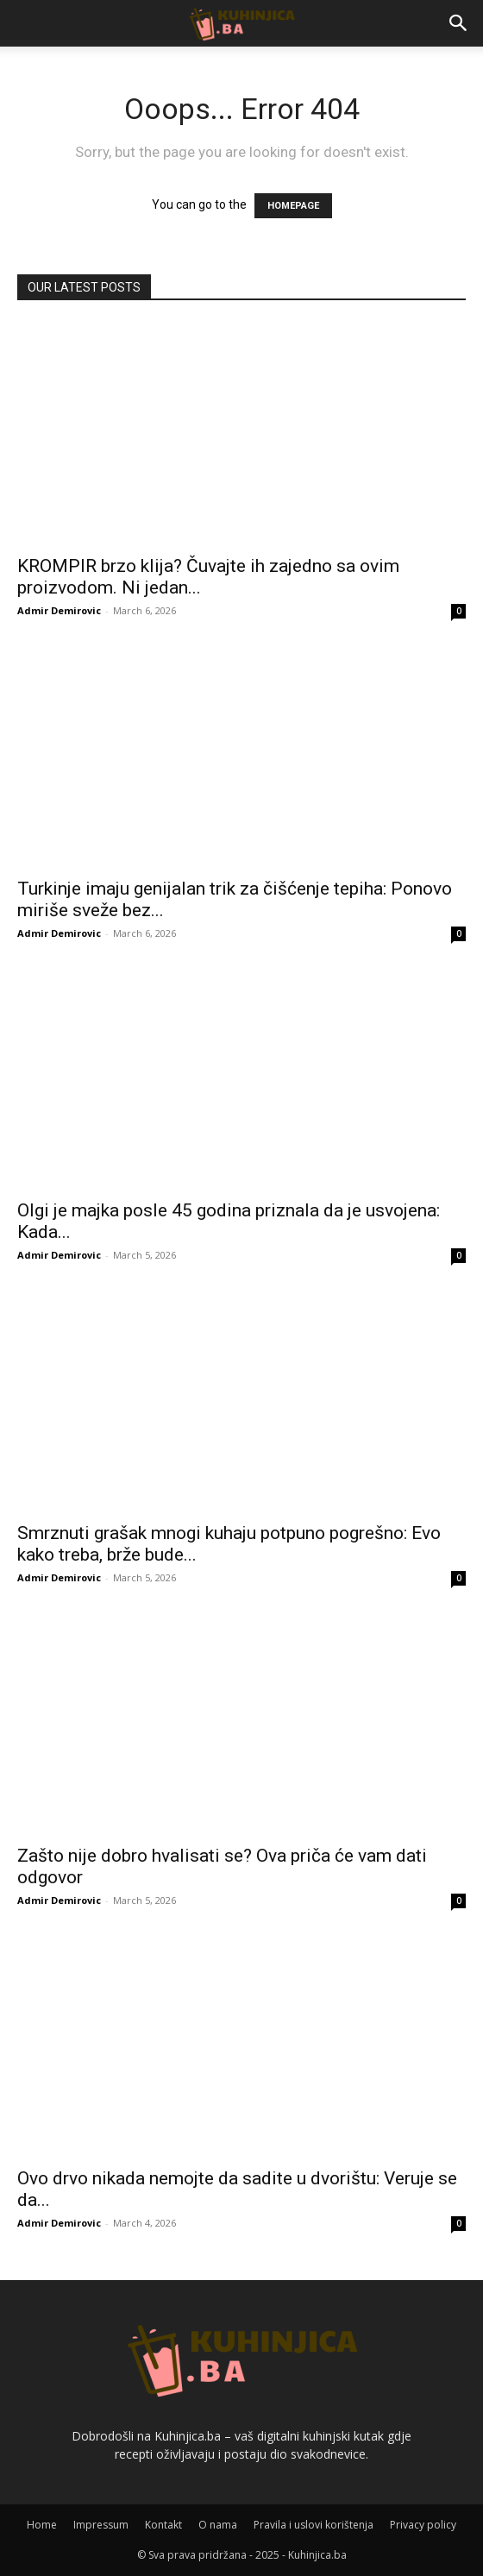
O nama (217, 2524)
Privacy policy (423, 2524)
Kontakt (163, 2524)
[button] (459, 23)
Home (42, 2524)
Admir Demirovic (59, 610)
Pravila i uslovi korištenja (313, 2524)
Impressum (101, 2524)
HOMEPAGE (293, 205)
